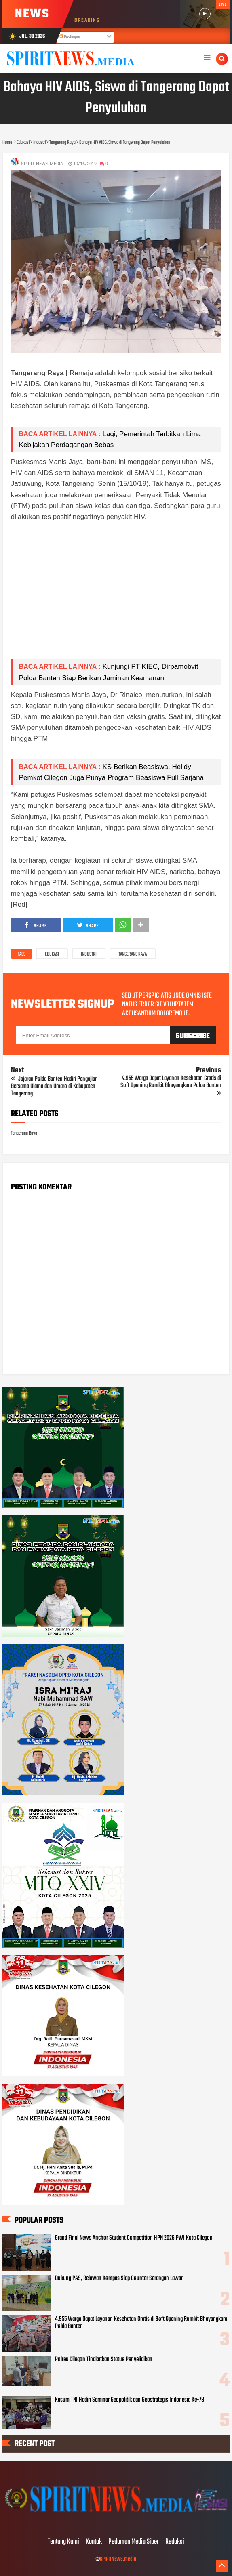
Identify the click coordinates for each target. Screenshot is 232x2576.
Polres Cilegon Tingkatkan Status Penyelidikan (103, 2359)
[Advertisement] (116, 596)
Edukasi (52, 954)
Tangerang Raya (132, 954)
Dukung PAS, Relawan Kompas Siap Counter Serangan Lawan (119, 2278)
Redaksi (174, 2542)
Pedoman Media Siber (133, 2542)
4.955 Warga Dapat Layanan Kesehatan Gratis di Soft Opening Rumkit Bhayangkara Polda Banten (141, 2323)
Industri (89, 954)
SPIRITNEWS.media (118, 2559)
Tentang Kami (63, 2542)
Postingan (69, 37)
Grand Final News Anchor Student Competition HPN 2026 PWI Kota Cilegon (134, 2238)
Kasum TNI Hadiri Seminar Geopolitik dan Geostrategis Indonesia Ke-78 (129, 2400)
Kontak (94, 2542)
